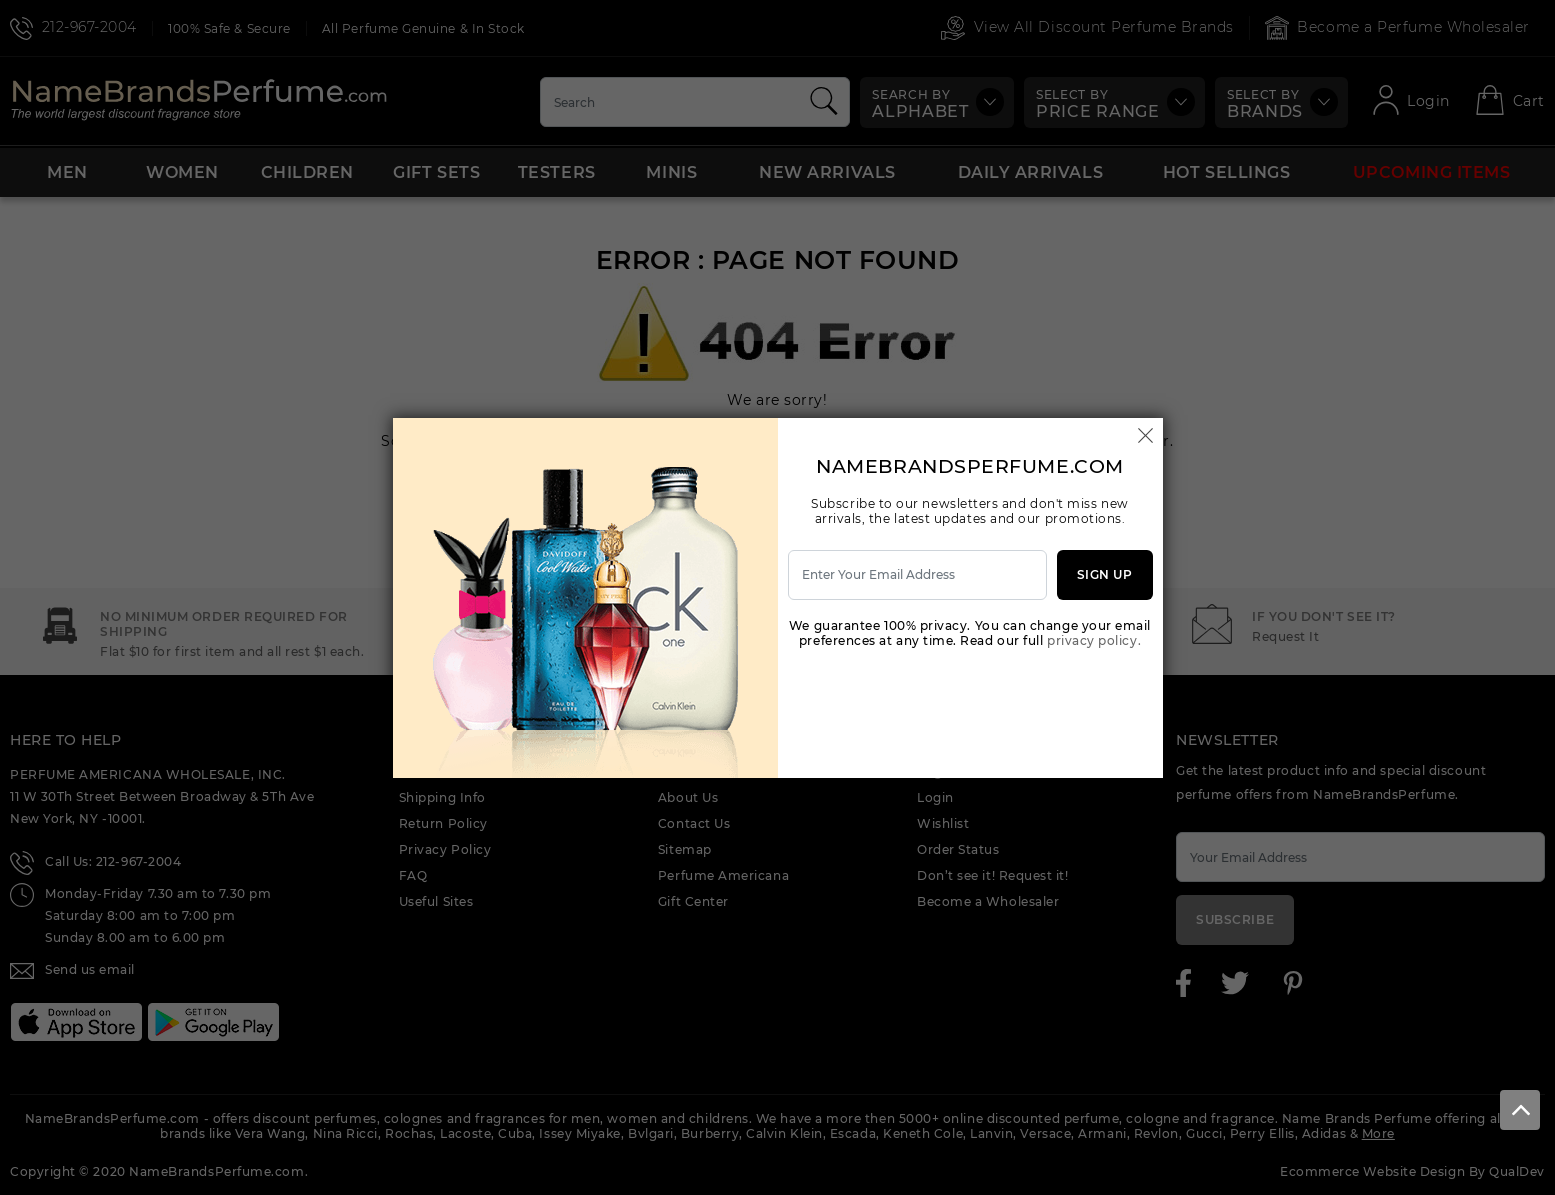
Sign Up (1105, 574)
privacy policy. (1094, 640)
